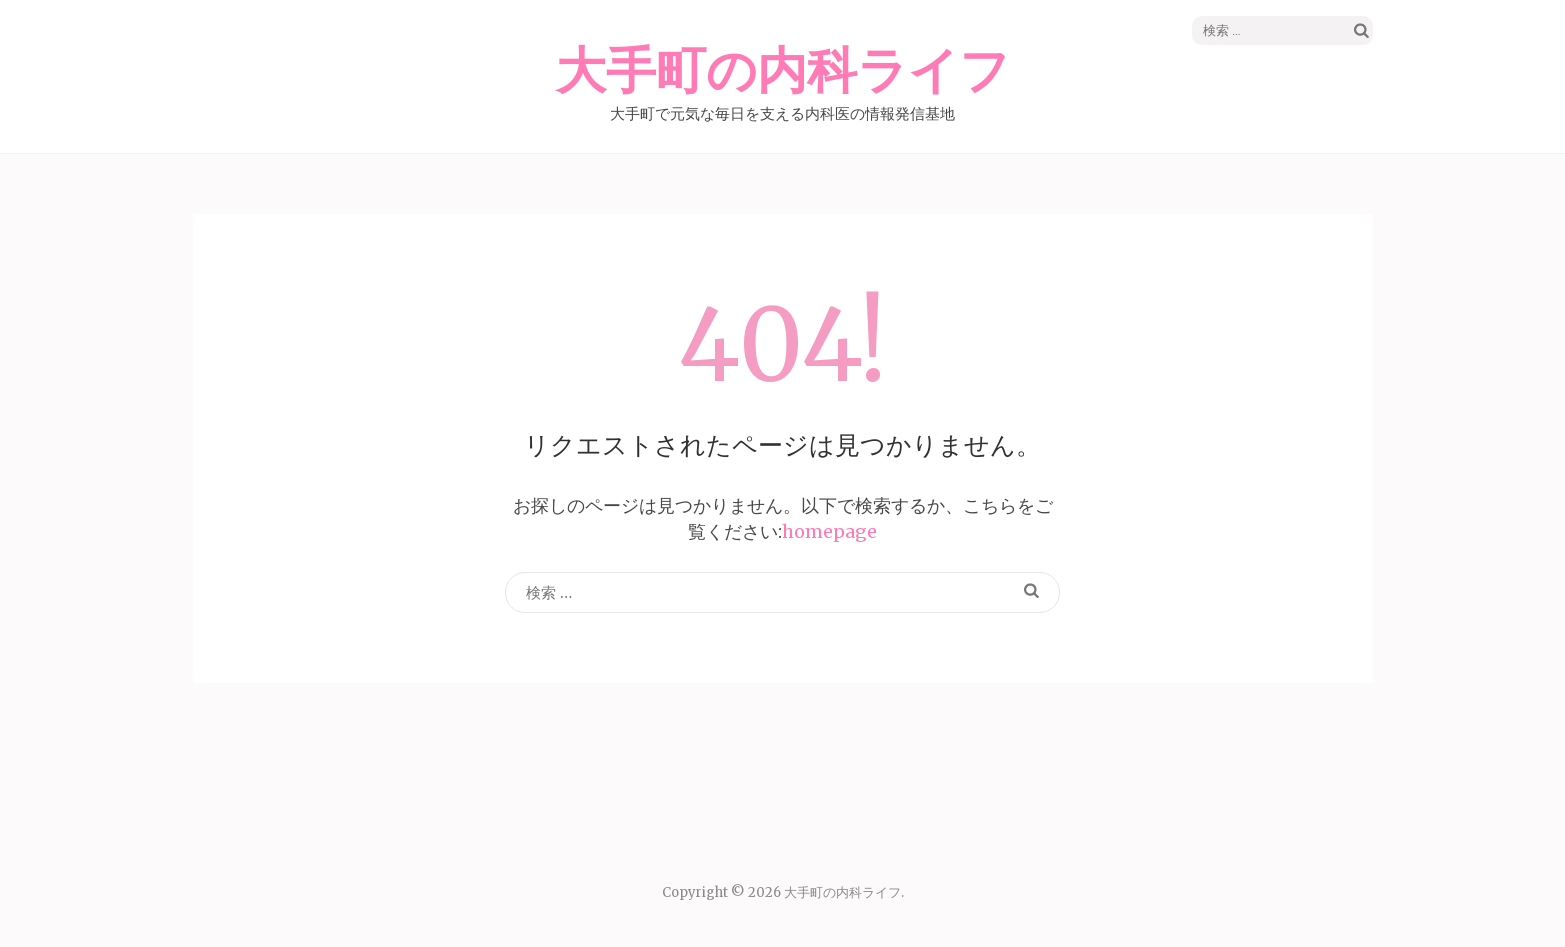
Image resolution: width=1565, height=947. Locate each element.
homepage (829, 531)
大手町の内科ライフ (783, 72)
